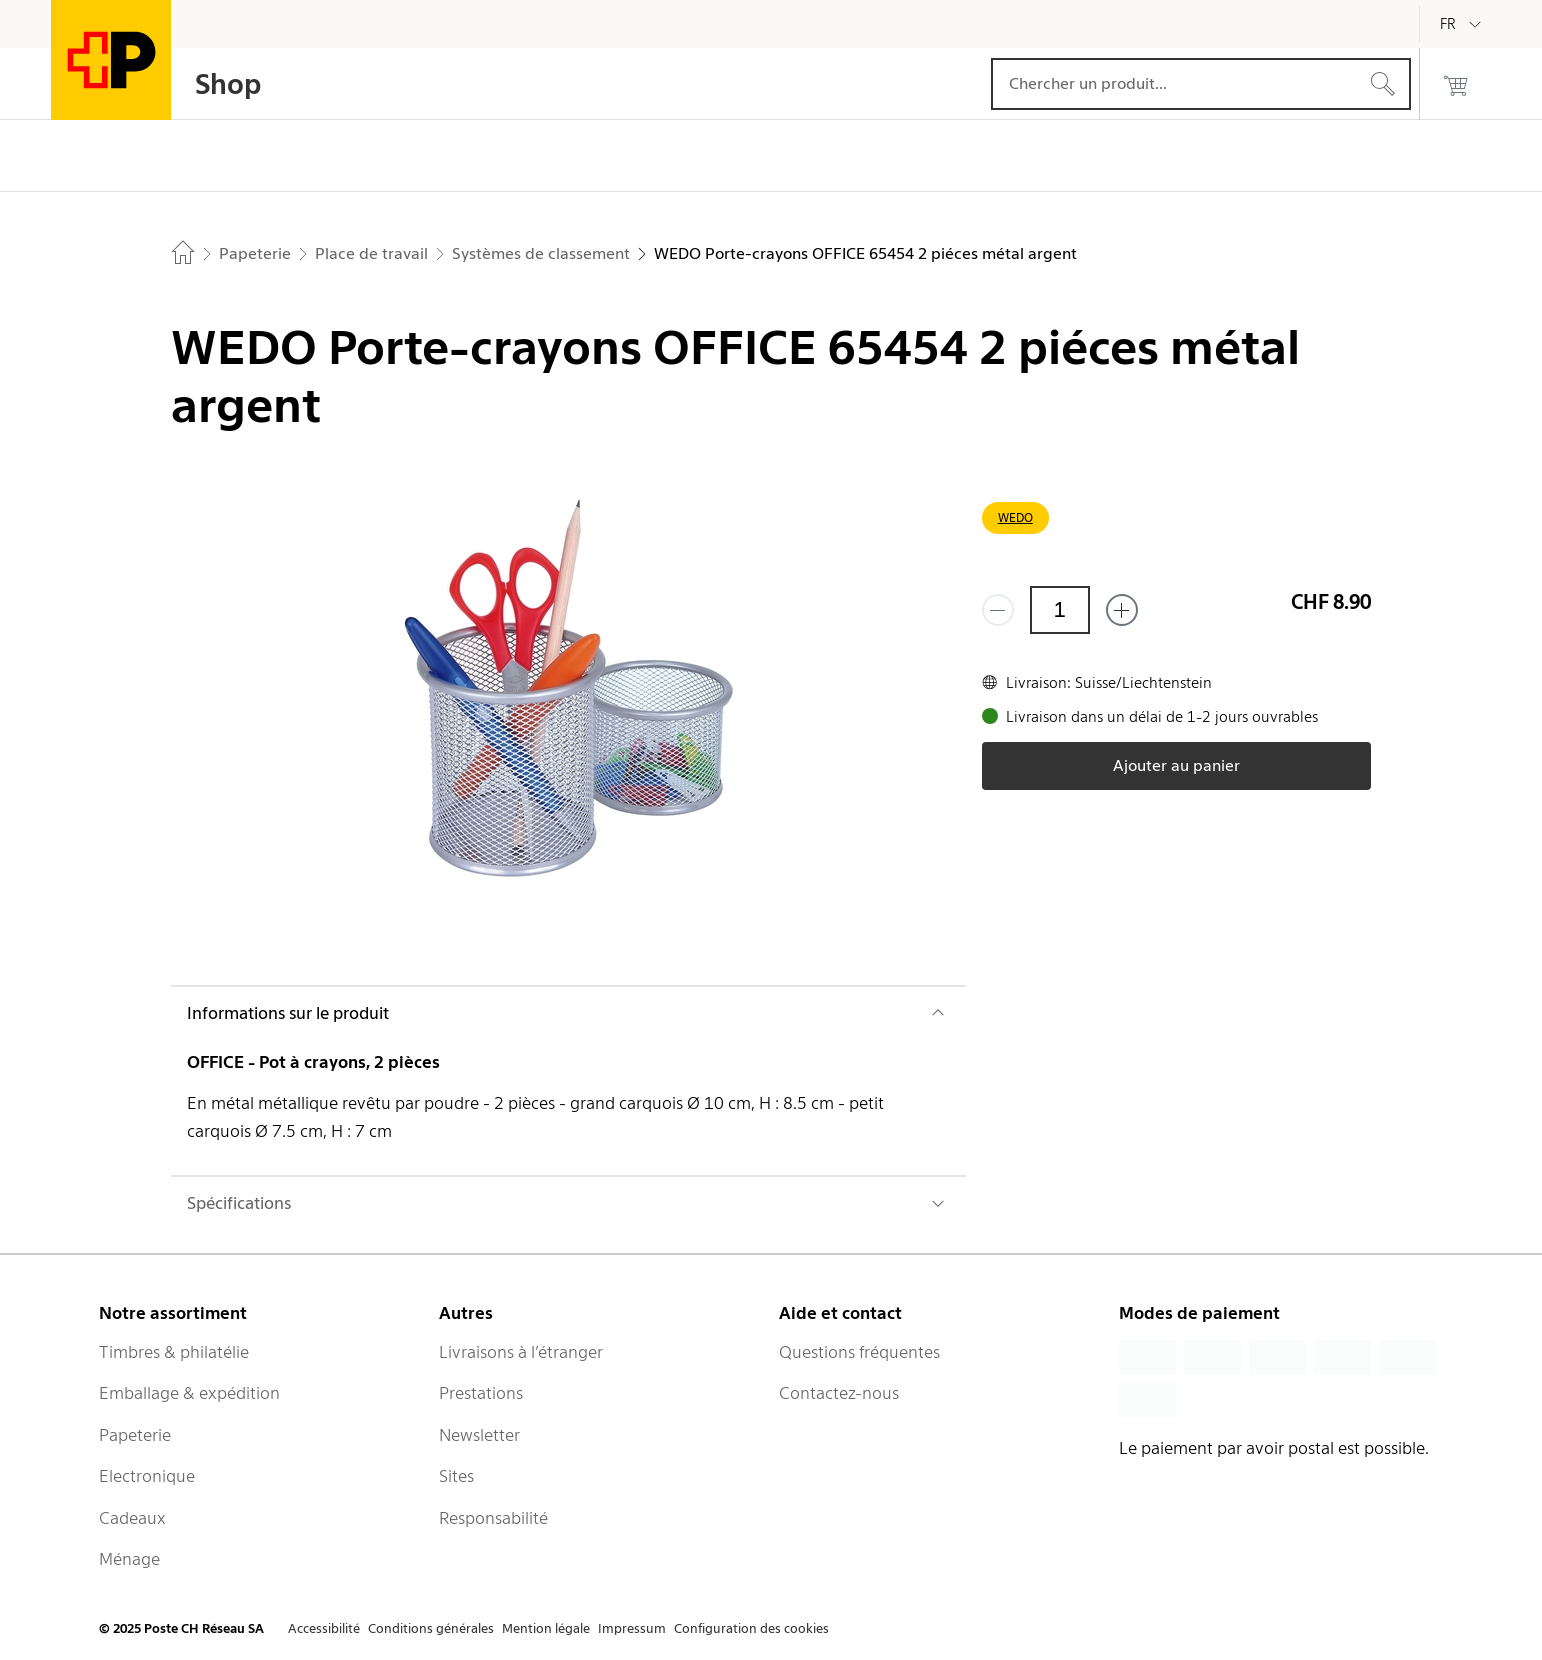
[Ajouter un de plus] (1122, 610)
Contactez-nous (839, 1393)
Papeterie (135, 1435)
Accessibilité (324, 1628)
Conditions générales (431, 1628)
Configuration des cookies (751, 1628)
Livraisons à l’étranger (521, 1352)
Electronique (147, 1476)
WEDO (1015, 517)
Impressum (632, 1628)
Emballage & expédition (189, 1393)
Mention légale (546, 1628)
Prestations (481, 1393)
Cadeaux (132, 1518)
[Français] (1463, 24)
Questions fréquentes (859, 1352)
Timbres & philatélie (174, 1352)
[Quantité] (1060, 610)
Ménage (129, 1559)
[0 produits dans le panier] (1456, 84)
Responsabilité (493, 1518)
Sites (456, 1476)
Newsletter (479, 1435)
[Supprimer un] (998, 610)
